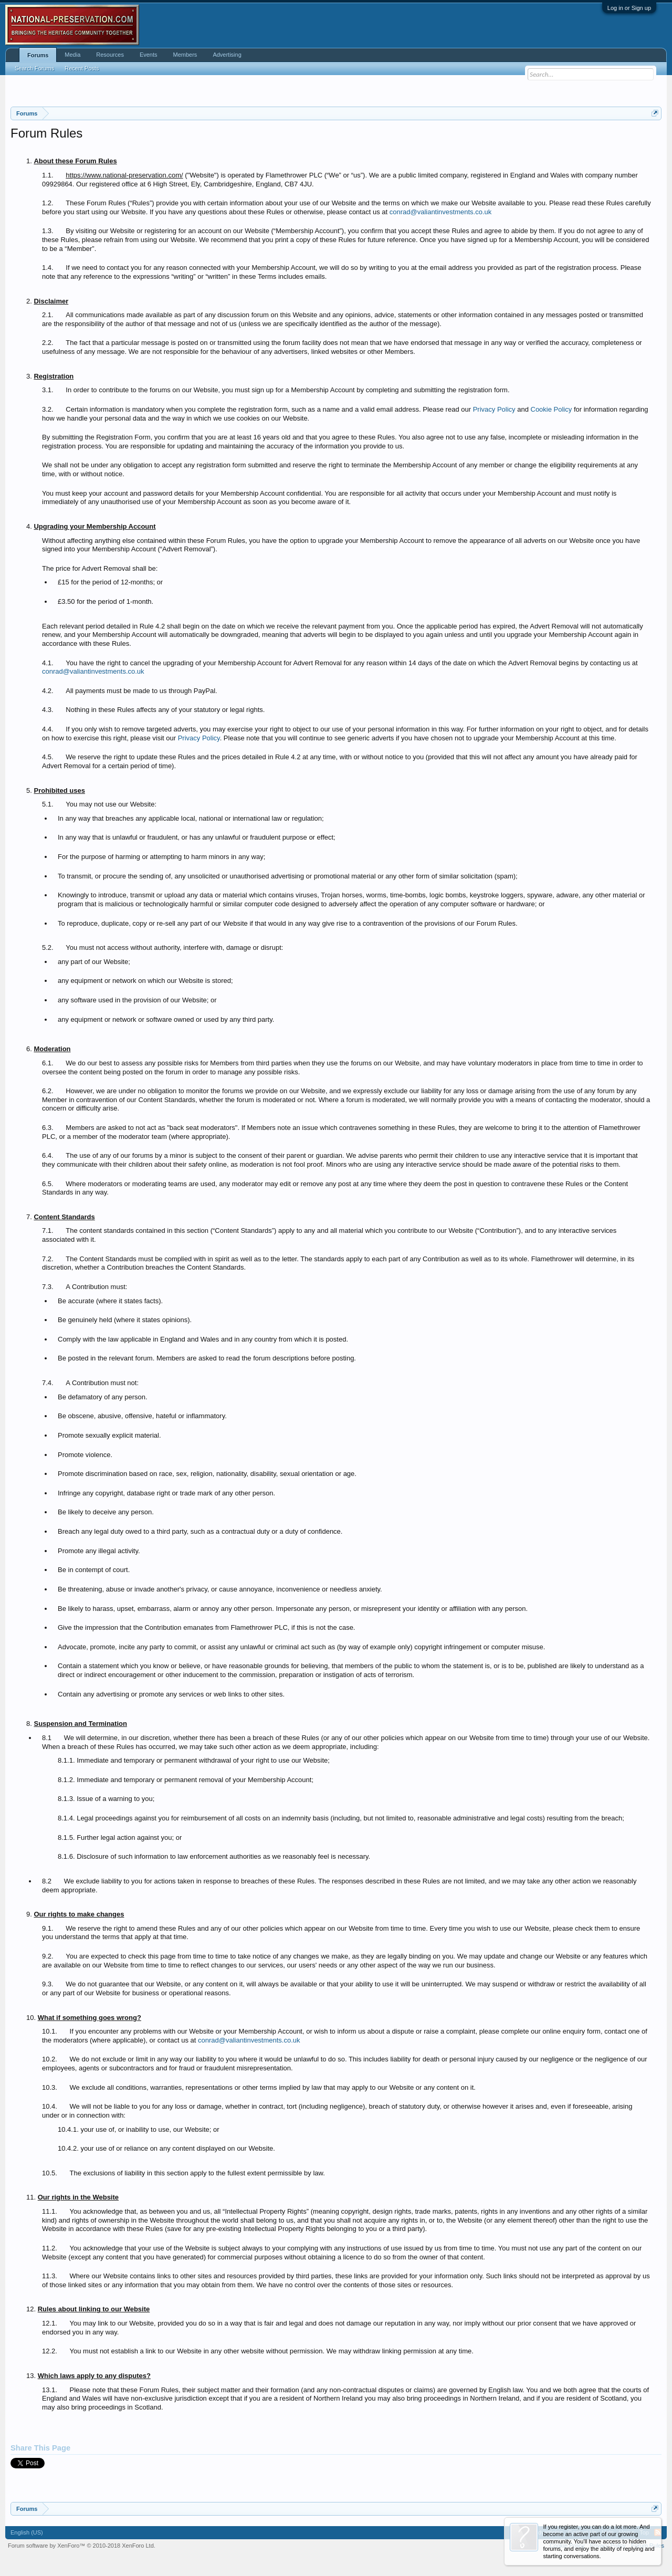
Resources (110, 54)
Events (149, 54)
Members (185, 54)
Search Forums (34, 68)
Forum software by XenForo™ (81, 2545)
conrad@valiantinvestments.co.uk (441, 212)
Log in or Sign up (629, 8)
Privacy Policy (494, 409)
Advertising (227, 54)
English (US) (26, 2532)
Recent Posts (82, 68)
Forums (37, 55)
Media (72, 54)
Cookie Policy (551, 409)
